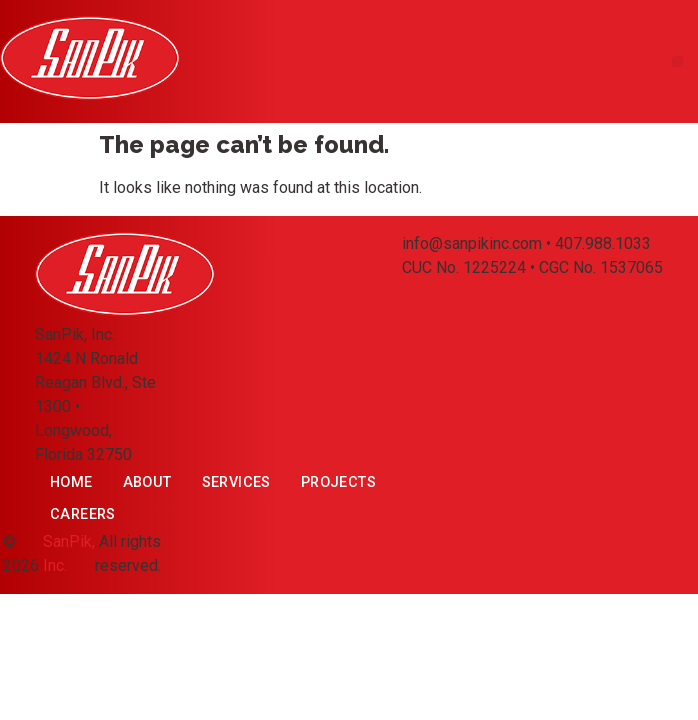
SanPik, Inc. (69, 553)
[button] (677, 61)
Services (236, 482)
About (147, 482)
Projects (338, 482)
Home (71, 482)
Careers (83, 514)
